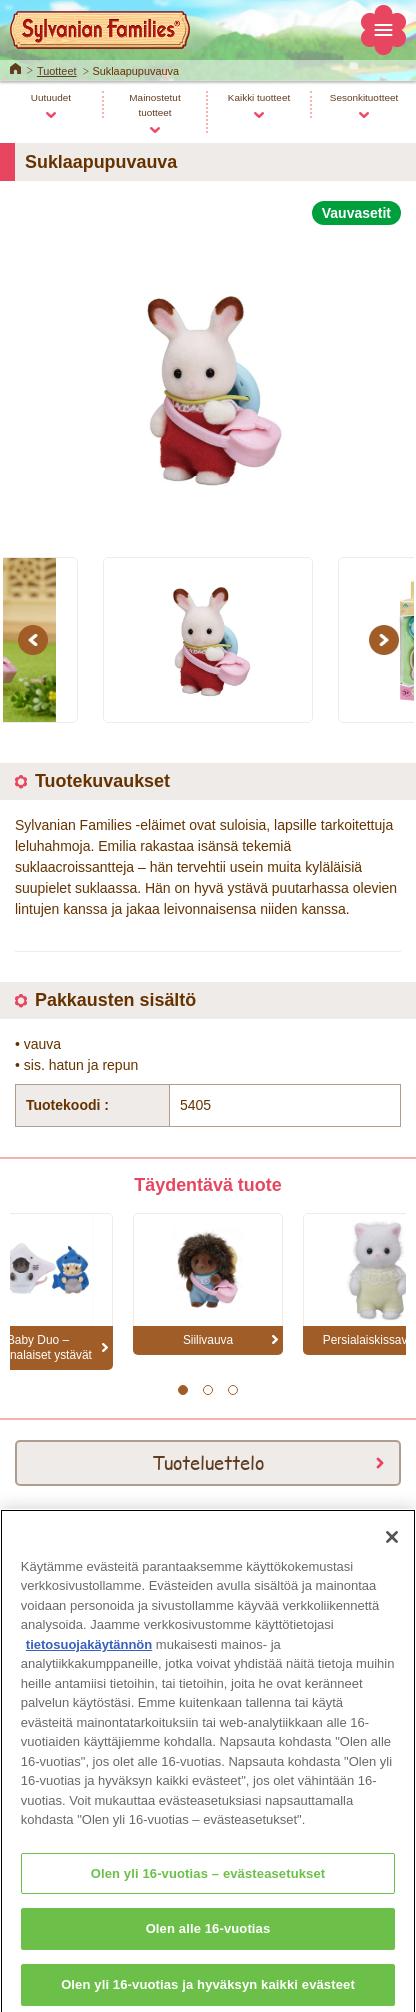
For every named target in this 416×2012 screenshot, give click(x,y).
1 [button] (182, 1390)
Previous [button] (36, 640)
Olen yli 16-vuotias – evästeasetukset (208, 1885)
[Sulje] (392, 1549)
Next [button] (387, 640)
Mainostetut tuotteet (154, 105)
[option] (208, 379)
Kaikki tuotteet (259, 97)
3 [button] (232, 1390)
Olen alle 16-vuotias (208, 1941)
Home (15, 67)
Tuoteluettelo (208, 1462)
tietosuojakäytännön (89, 1656)
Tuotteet (57, 71)
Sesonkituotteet (364, 97)
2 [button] (207, 1390)
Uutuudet (51, 97)
